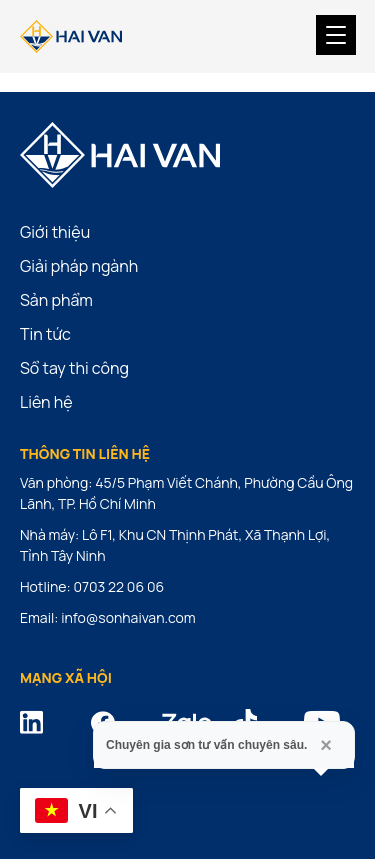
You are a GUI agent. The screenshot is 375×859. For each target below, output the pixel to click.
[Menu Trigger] (336, 35)
